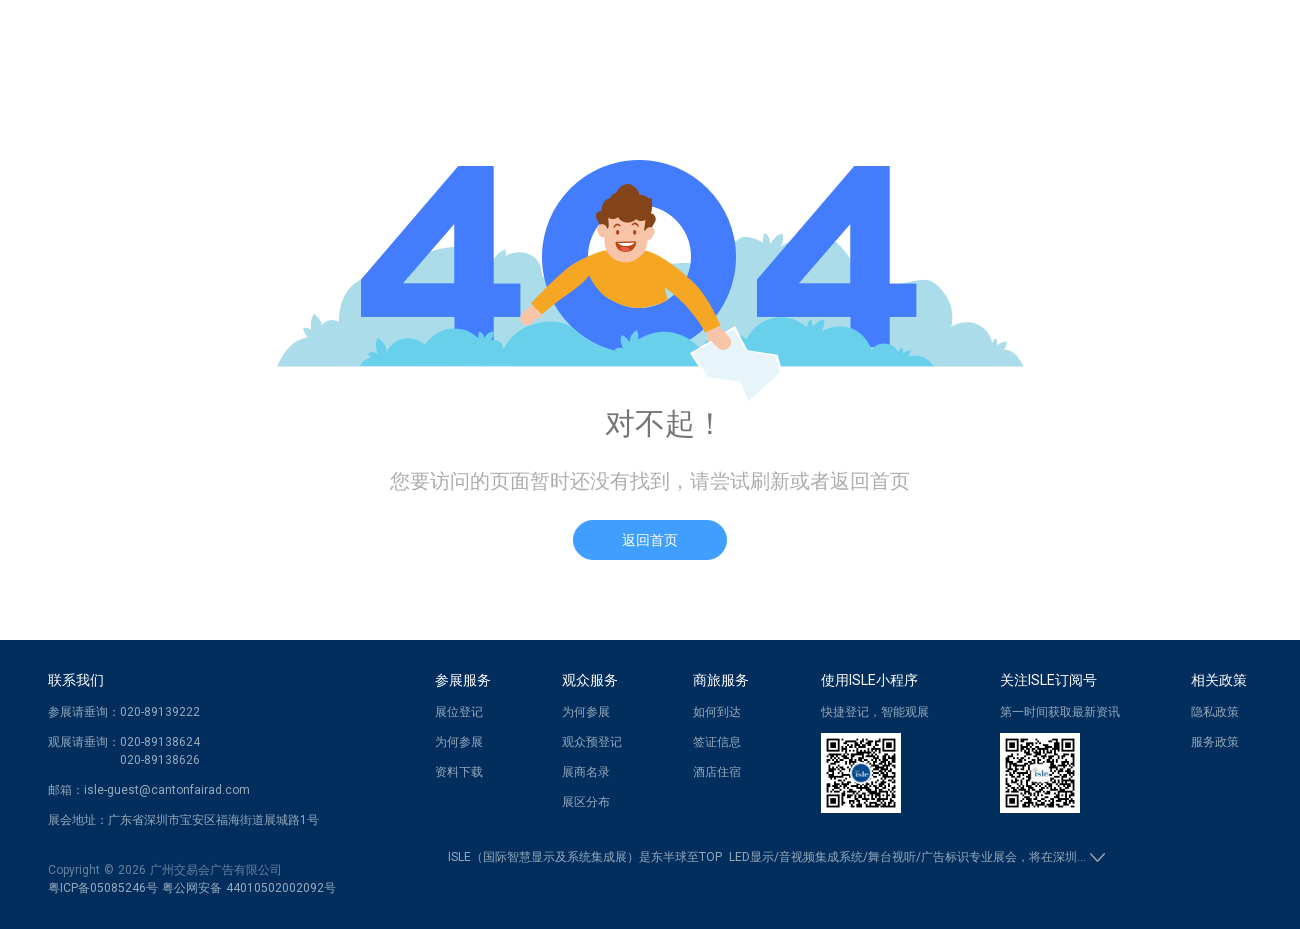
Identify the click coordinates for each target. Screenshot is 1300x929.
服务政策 (1215, 742)
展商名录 (586, 772)
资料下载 (459, 772)
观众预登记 (592, 742)
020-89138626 (160, 760)
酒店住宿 (717, 772)
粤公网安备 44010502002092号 (249, 888)
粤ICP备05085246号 (103, 888)
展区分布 (586, 802)
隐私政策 (1215, 712)
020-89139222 (160, 712)
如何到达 (717, 712)
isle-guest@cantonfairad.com (167, 790)
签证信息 (717, 742)
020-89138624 (160, 742)
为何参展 (459, 742)
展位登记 (459, 712)
